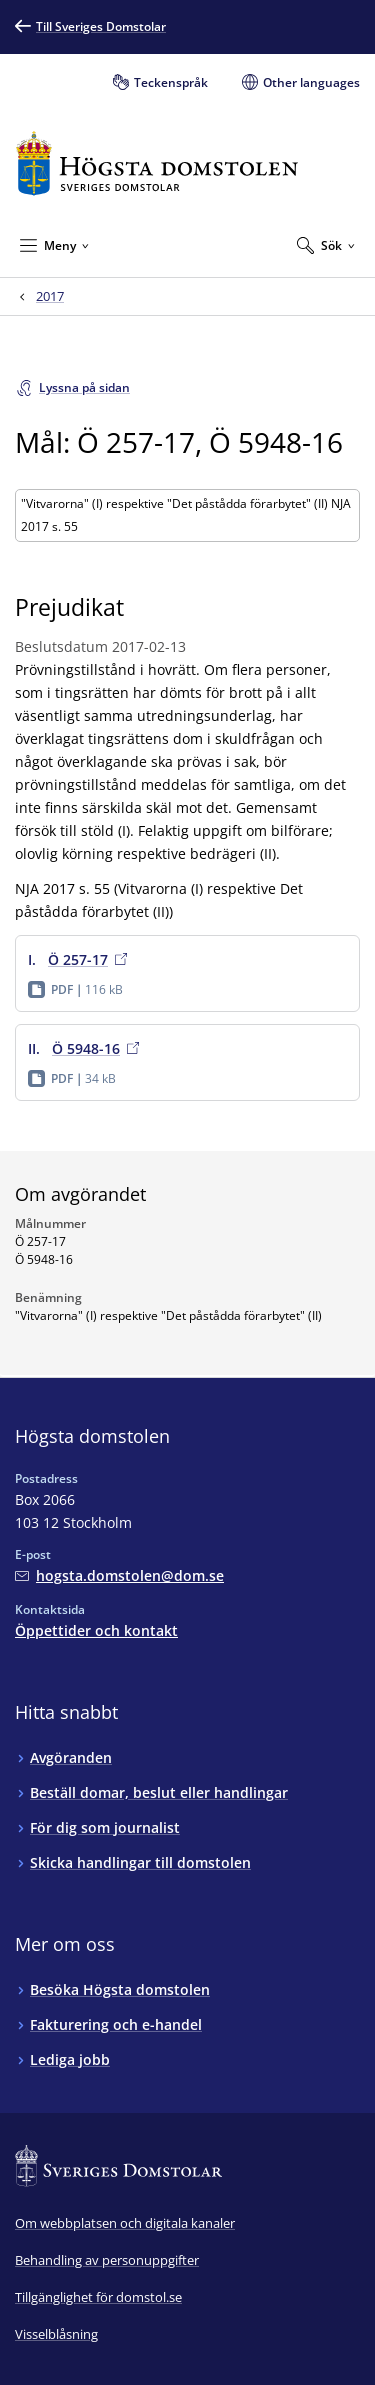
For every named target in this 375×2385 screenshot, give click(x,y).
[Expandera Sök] (326, 245)
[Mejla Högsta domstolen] (119, 1575)
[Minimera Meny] (54, 245)
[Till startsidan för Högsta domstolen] (157, 163)
